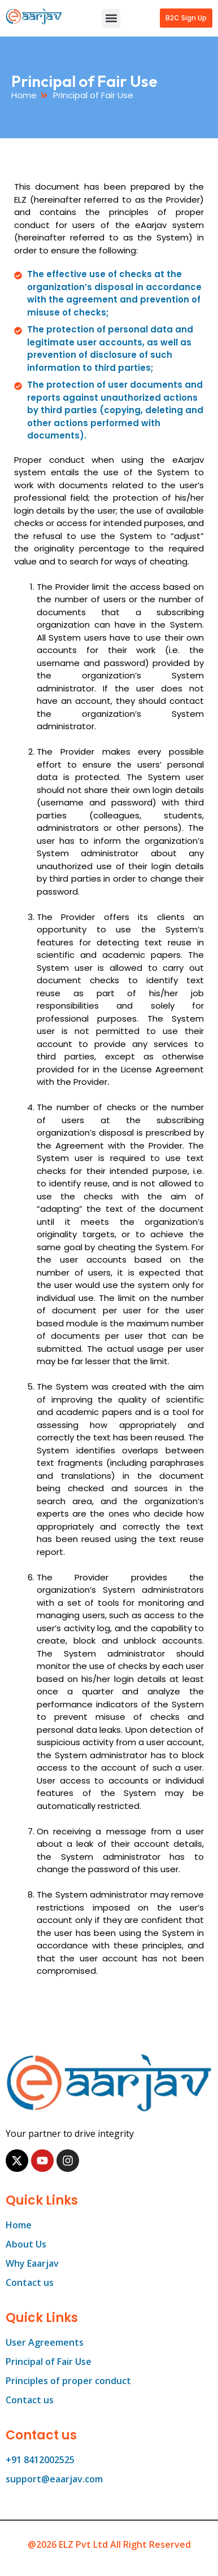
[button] (111, 18)
